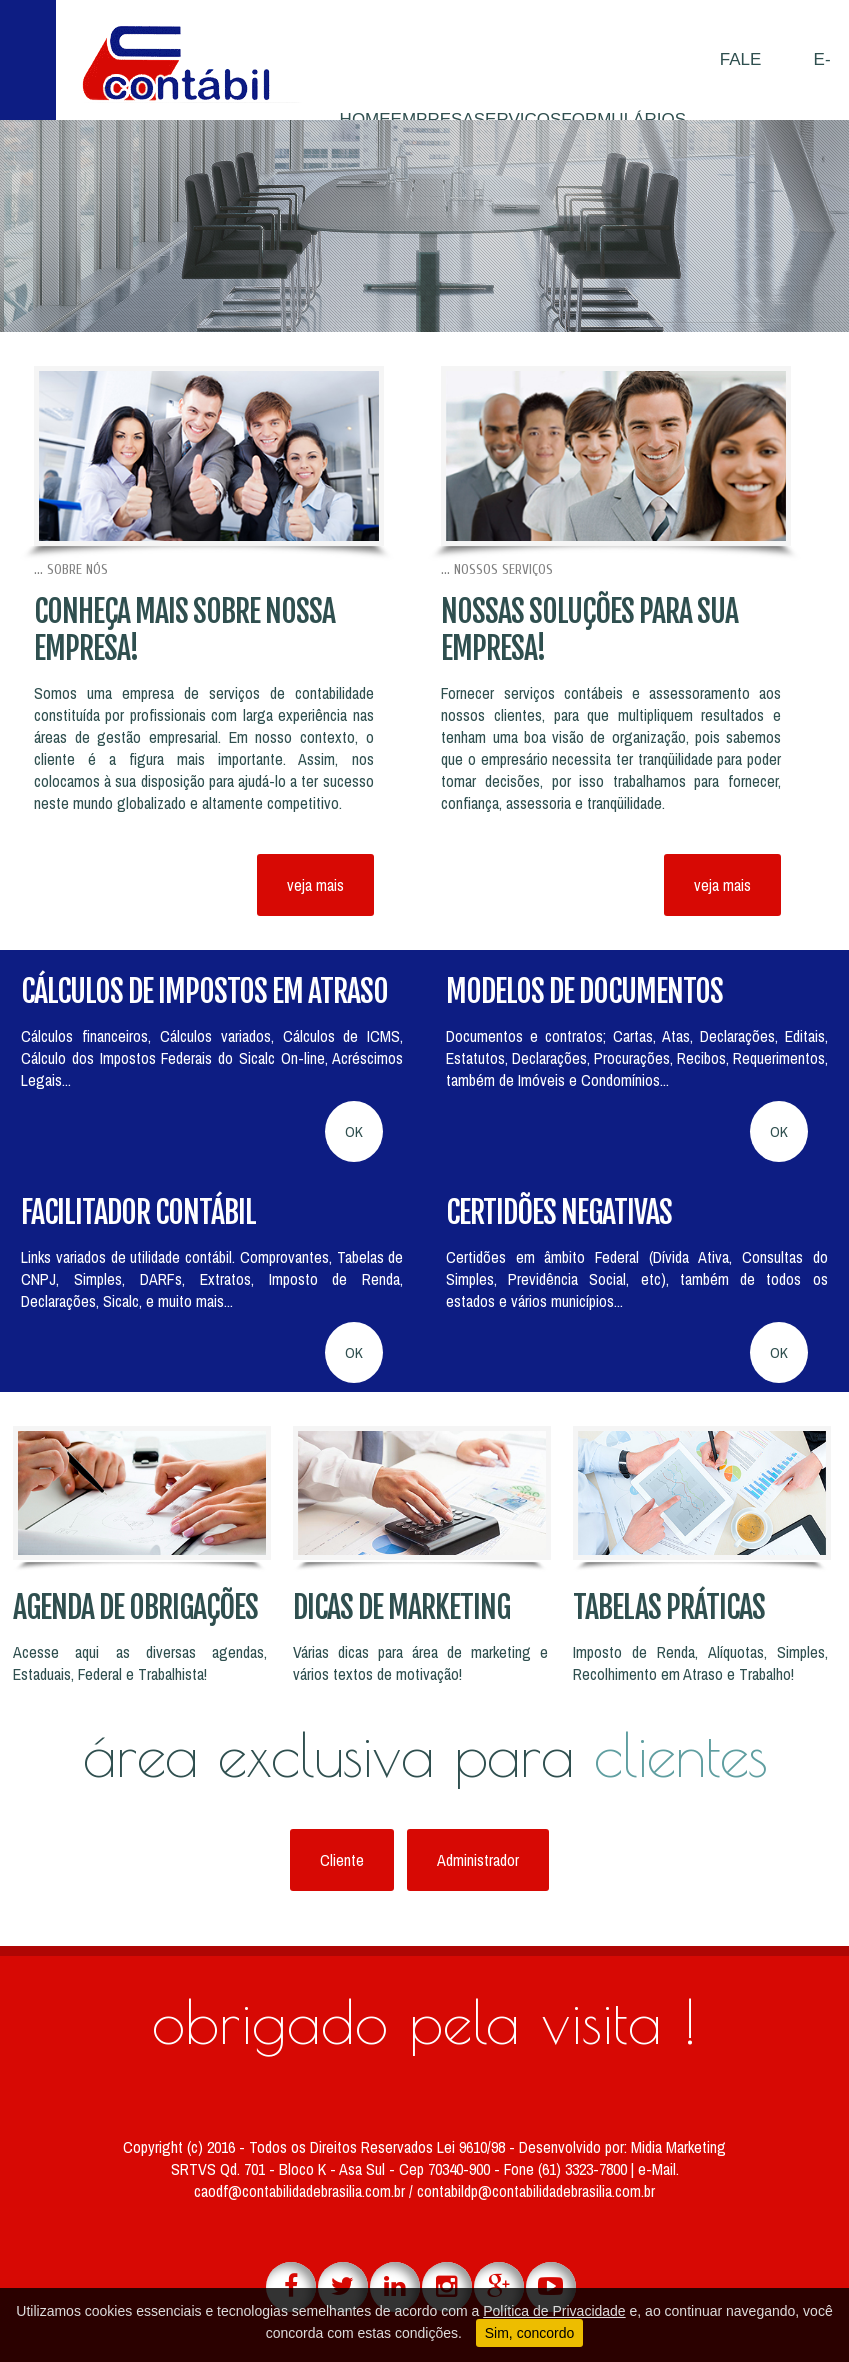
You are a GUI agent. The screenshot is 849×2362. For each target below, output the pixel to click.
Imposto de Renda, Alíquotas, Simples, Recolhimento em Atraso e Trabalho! (700, 1663)
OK (354, 1131)
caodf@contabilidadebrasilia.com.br (301, 2191)
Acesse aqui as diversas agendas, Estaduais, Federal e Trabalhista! (140, 1663)
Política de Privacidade (554, 2311)
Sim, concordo (529, 2333)
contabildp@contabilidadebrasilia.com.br (536, 2191)
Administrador (478, 1860)
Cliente (342, 1860)
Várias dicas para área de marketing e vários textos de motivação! (420, 1663)
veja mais (315, 885)
